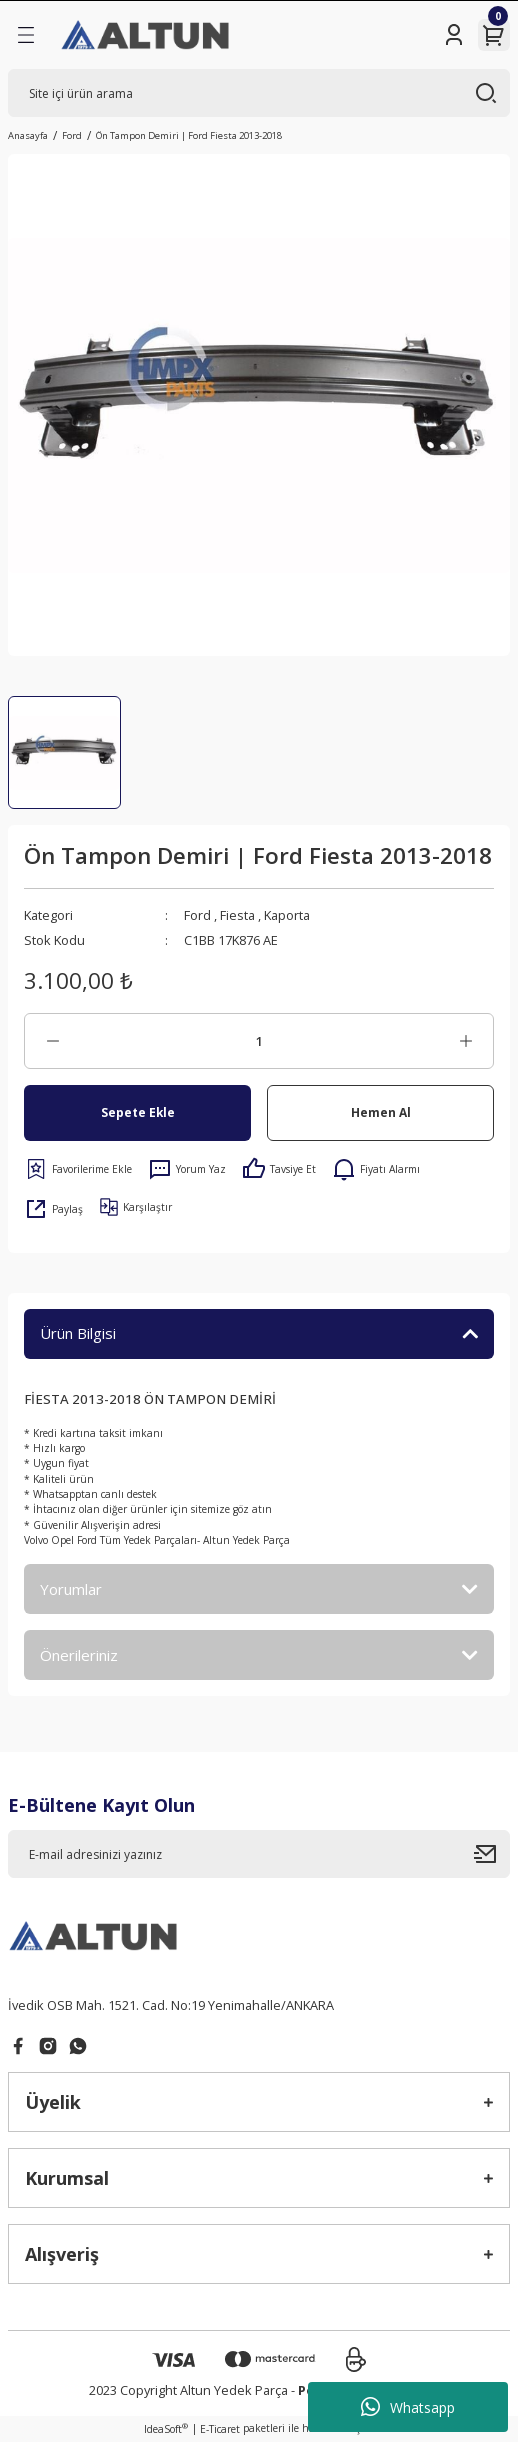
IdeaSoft (166, 2429)
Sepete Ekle (138, 1112)
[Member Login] (454, 35)
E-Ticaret (220, 2429)
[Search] (259, 93)
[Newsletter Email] (259, 1854)
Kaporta (287, 915)
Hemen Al (381, 1112)
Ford (197, 915)
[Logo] (146, 35)
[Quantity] (259, 1041)
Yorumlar (71, 1589)
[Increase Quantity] (465, 1041)
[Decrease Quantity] (52, 1041)
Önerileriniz (79, 1655)
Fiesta (237, 915)
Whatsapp (408, 2407)
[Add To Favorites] (78, 1169)
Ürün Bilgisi (78, 1333)
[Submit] (492, 1854)
